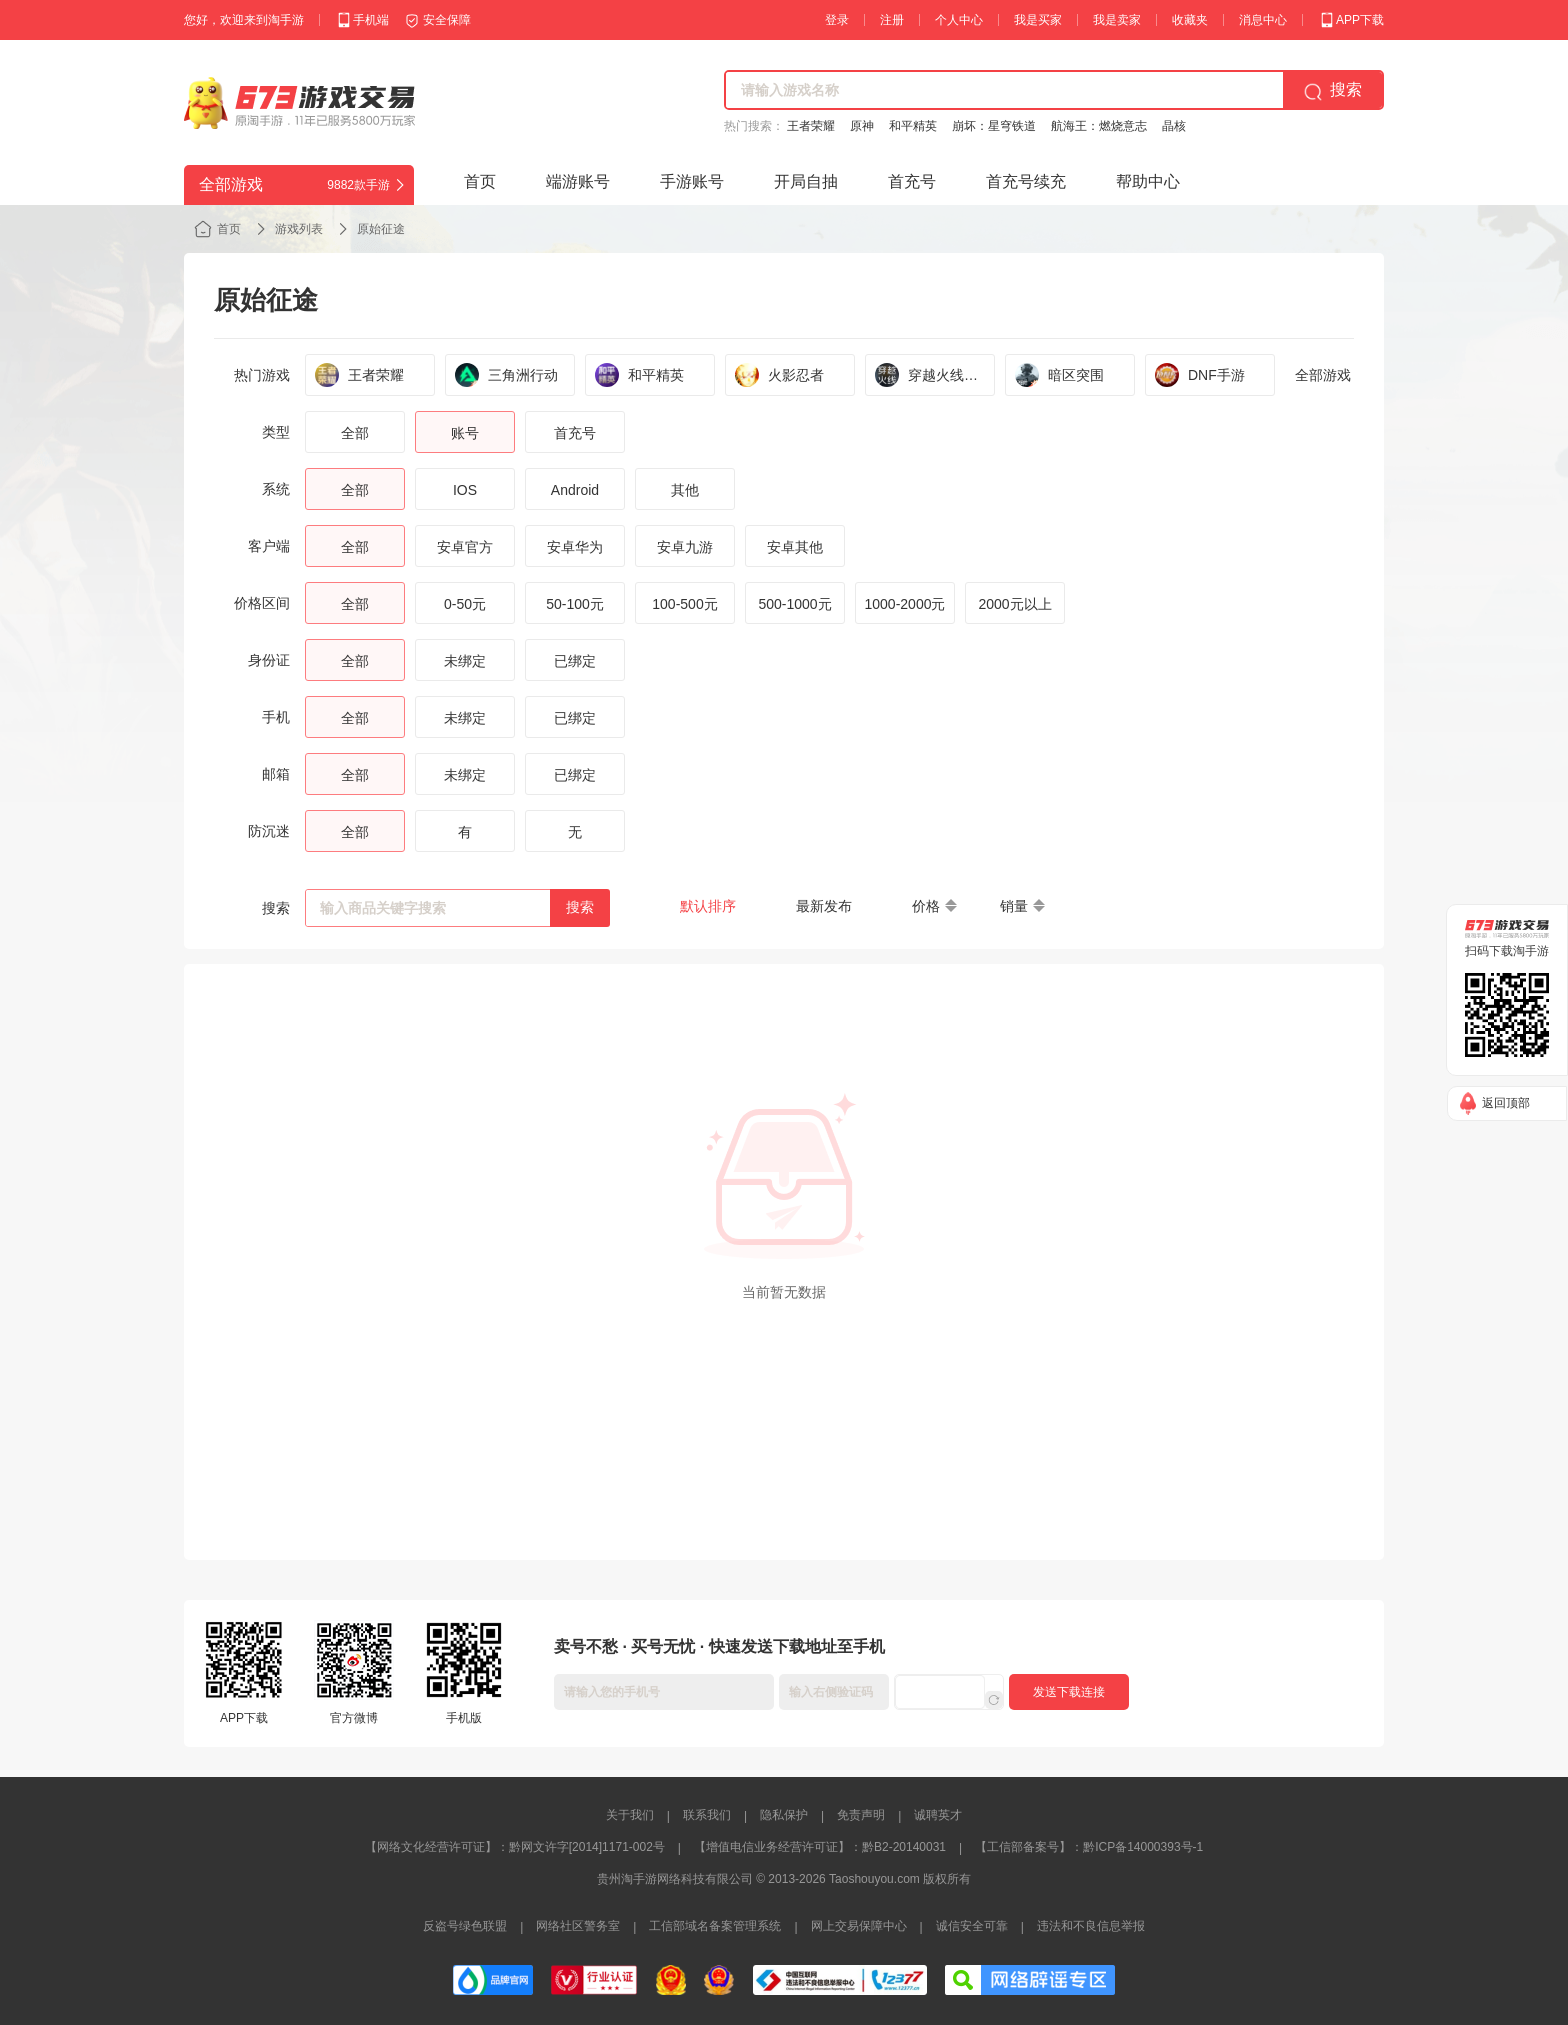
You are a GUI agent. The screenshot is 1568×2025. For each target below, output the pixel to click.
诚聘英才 (938, 1815)
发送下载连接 (1069, 1692)
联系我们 (707, 1815)
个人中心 (959, 20)
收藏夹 (1190, 20)
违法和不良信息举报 (1091, 1926)
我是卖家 (1117, 20)
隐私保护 (784, 1815)
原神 (862, 126)
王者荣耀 (811, 126)
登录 (837, 20)
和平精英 (913, 126)
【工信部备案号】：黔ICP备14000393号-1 (1089, 1847)
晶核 (1174, 126)
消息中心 (1263, 20)
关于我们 (630, 1815)
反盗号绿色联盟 (465, 1926)
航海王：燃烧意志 (1099, 126)
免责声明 (861, 1815)
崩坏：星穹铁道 (994, 126)
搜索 (580, 907)
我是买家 (1038, 20)
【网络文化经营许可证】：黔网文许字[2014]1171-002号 (515, 1847)
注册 (892, 20)
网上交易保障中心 (859, 1926)
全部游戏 (1323, 375)
